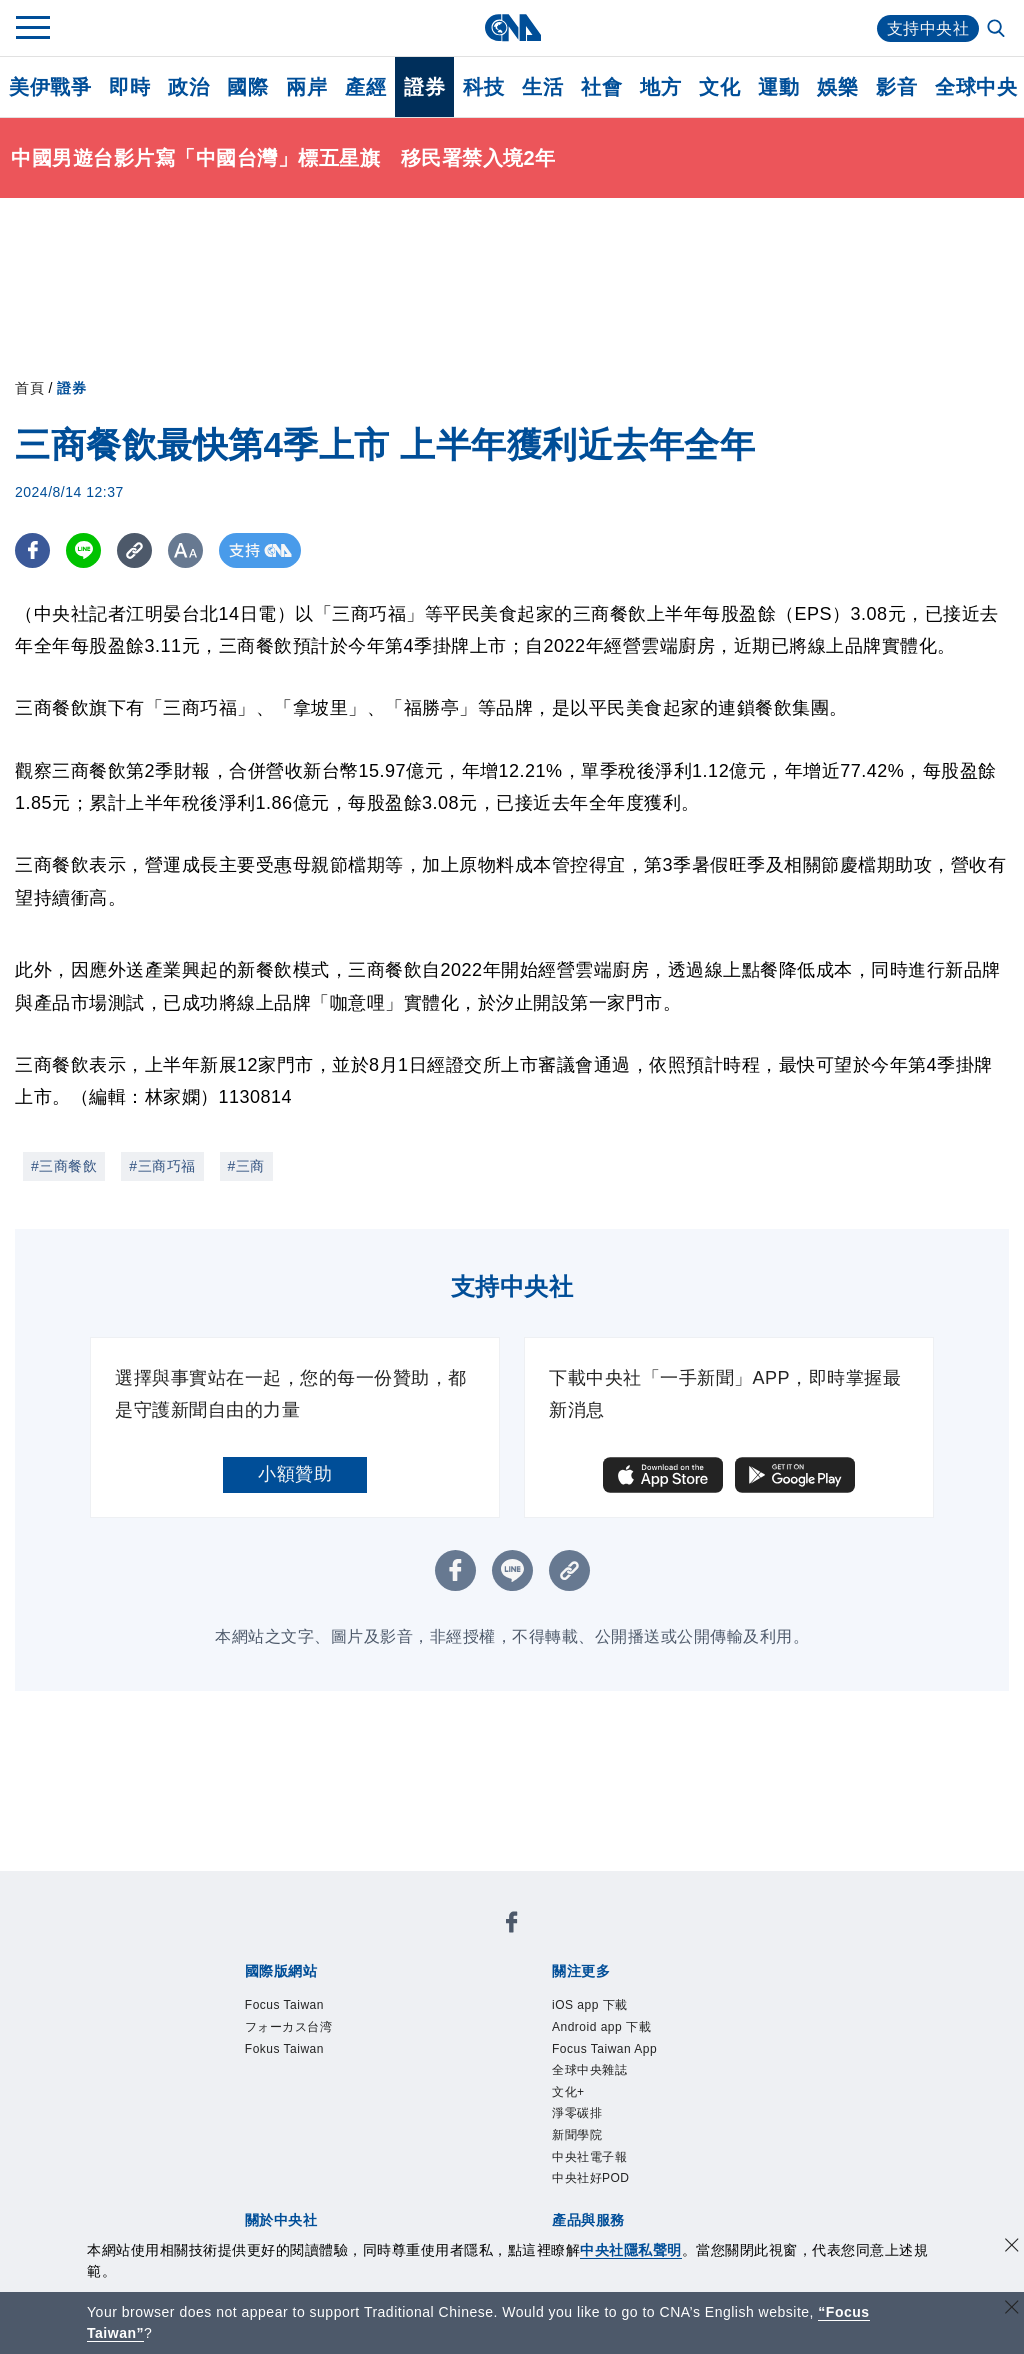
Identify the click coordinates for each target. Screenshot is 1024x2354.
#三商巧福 (162, 1166)
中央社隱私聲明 (631, 2250)
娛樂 (837, 87)
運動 (778, 87)
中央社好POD (591, 2178)
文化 (719, 87)
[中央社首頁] (512, 27)
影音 (896, 87)
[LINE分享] (83, 550)
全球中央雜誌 (589, 2070)
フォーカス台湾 (289, 2027)
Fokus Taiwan (284, 2049)
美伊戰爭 (50, 87)
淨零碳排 (577, 2113)
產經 (365, 87)
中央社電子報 (589, 2157)
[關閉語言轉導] (1012, 2309)
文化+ (568, 2092)
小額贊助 (295, 1474)
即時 (129, 87)
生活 (542, 87)
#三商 (246, 1166)
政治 (188, 87)
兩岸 (306, 87)
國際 (247, 87)
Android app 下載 (601, 2027)
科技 (483, 87)
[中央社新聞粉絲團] (512, 1925)
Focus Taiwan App (604, 2049)
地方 (660, 87)
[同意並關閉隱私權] (1012, 2247)
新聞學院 (577, 2135)
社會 (601, 87)
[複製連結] (134, 550)
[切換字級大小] (185, 550)
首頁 (29, 388)
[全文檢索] (998, 30)
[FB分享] (32, 550)
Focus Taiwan (284, 2005)
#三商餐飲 (64, 1166)
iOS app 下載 (590, 2005)
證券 (424, 87)
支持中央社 (928, 28)
